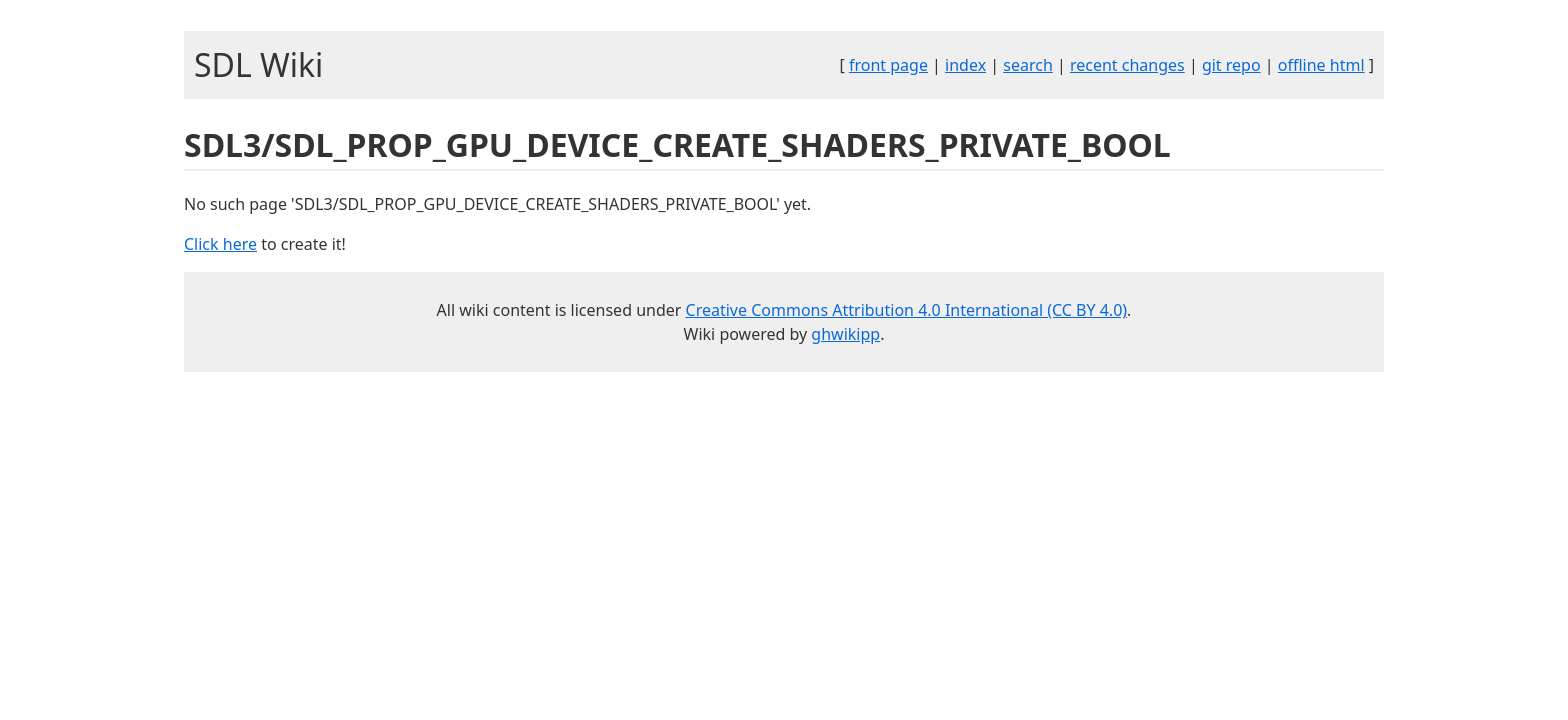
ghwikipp (845, 334)
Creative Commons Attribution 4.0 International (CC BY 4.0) (907, 310)
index (965, 65)
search (1028, 65)
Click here (220, 244)
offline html (1321, 65)
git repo (1231, 65)
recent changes (1127, 65)
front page (888, 65)
